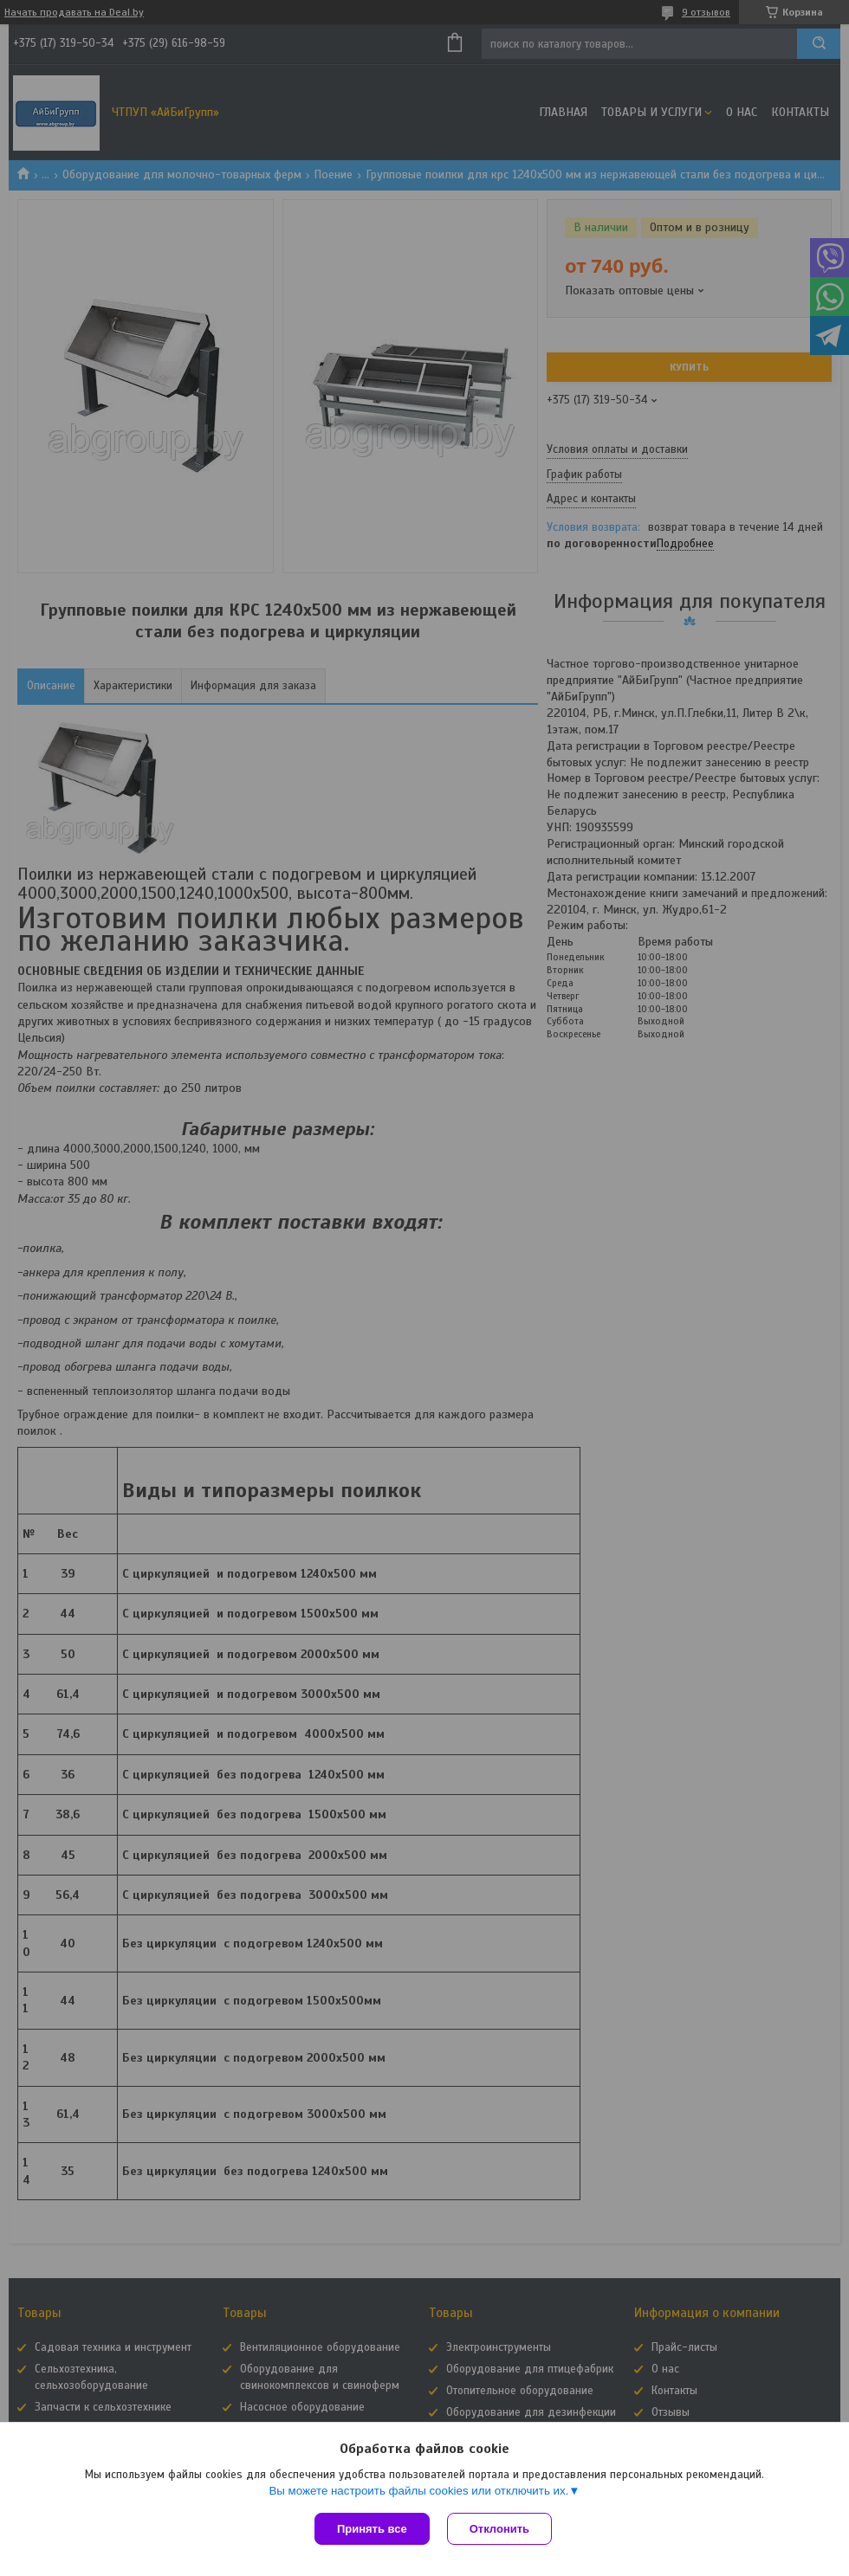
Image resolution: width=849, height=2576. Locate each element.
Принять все (372, 2528)
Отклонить (499, 2528)
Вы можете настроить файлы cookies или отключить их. (418, 2490)
